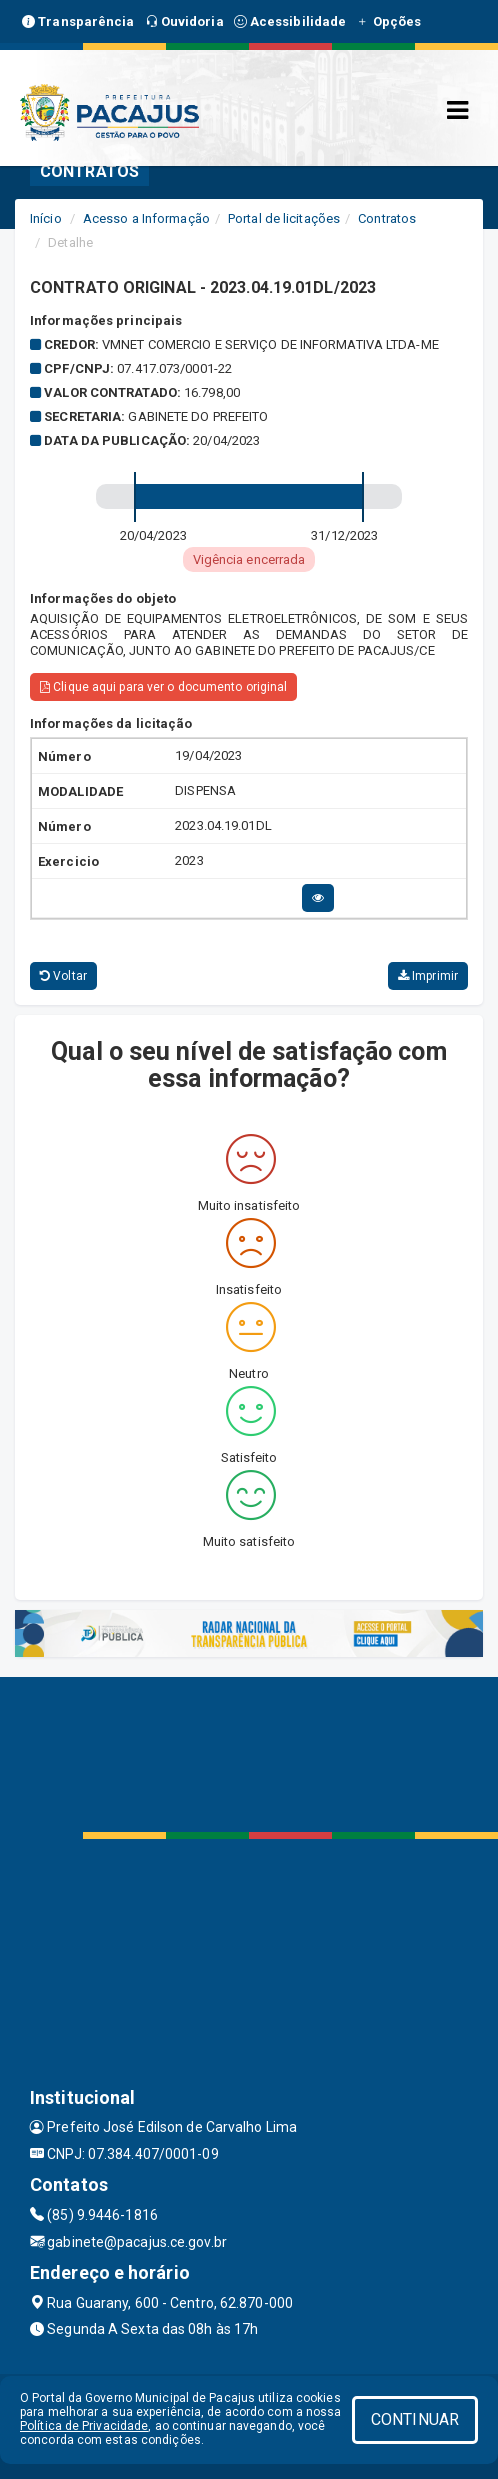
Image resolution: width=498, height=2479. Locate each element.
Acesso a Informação (146, 218)
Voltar (63, 976)
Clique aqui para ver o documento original (163, 687)
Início (46, 218)
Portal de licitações (284, 218)
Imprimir (428, 976)
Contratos (387, 218)
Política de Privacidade (84, 2426)
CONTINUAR (415, 2419)
